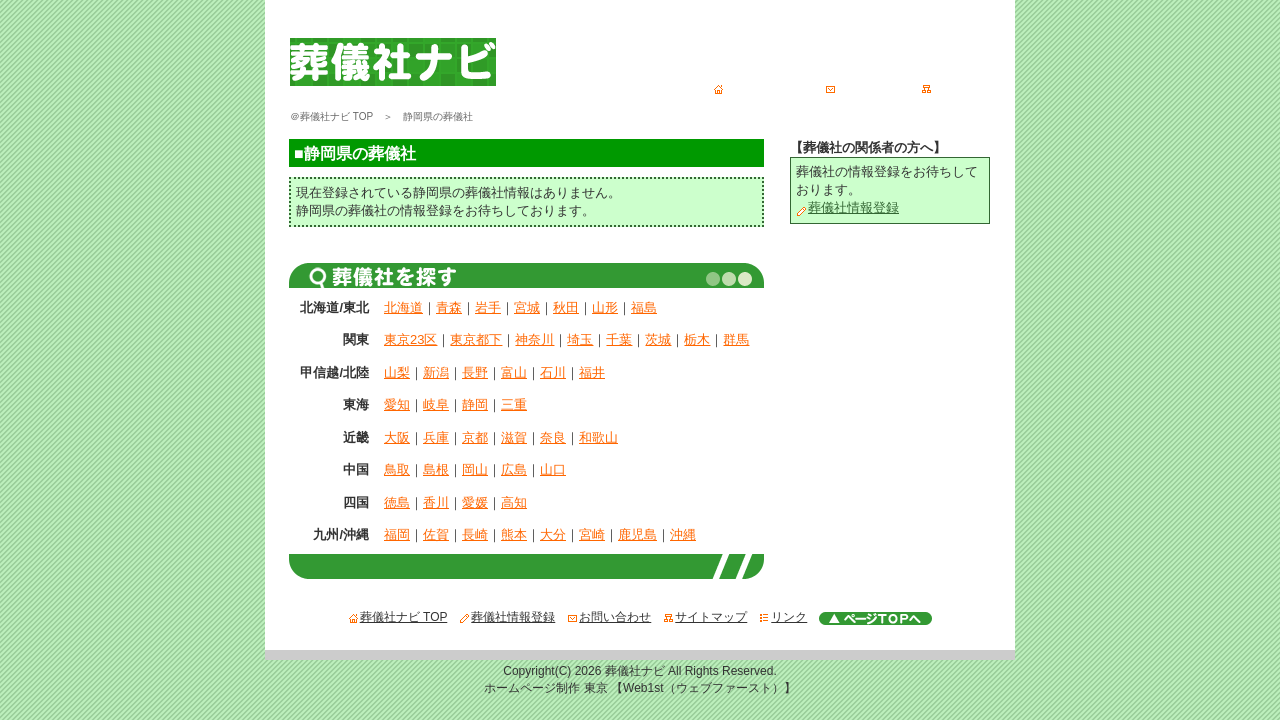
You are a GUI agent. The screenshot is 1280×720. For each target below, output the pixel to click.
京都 (475, 437)
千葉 (619, 339)
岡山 (475, 469)
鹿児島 (637, 534)
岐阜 (436, 404)
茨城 (658, 339)
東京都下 (476, 339)
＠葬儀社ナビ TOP (331, 116)
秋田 (566, 307)
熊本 (514, 534)
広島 (514, 469)
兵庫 (436, 437)
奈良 (553, 437)
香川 (436, 502)
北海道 (403, 307)
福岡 (397, 534)
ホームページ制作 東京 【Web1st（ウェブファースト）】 (639, 688)
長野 (475, 372)
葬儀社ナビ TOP (763, 87)
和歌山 (598, 437)
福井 (592, 372)
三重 (514, 404)
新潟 (436, 372)
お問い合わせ (867, 87)
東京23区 (410, 339)
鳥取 (397, 469)
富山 (514, 372)
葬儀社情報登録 (847, 207)
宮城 (527, 307)
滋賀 (514, 437)
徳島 (397, 502)
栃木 (697, 339)
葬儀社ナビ (635, 671)
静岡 (475, 404)
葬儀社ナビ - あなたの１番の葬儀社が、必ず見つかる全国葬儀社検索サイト (527, 27)
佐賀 (436, 534)
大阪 (397, 437)
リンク (783, 617)
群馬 (736, 339)
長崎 (475, 534)
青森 (449, 307)
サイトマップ (963, 87)
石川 (553, 372)
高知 (514, 502)
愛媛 (475, 502)
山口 (553, 469)
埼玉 (580, 339)
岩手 (488, 307)
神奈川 (534, 339)
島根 (436, 469)
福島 (644, 307)
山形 (605, 307)
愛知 (397, 404)
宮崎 (592, 534)
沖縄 (683, 534)
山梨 (397, 372)
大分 (553, 534)
